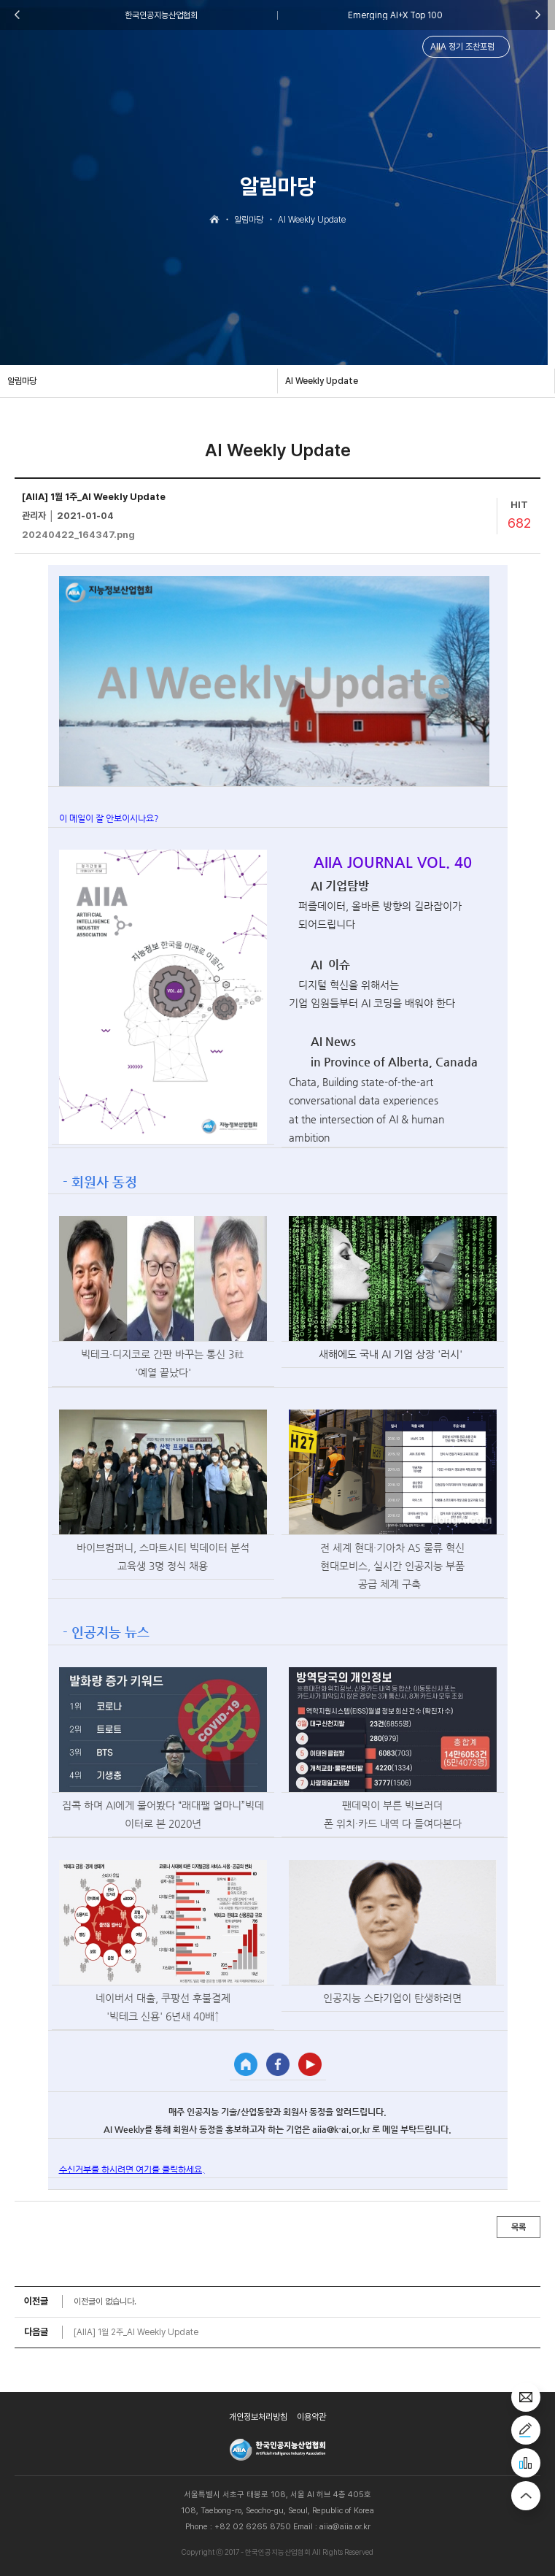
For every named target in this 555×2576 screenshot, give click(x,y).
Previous (17, 14)
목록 (518, 2227)
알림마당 (21, 381)
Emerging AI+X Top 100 (395, 15)
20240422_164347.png (78, 534)
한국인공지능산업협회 (161, 15)
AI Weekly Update (321, 381)
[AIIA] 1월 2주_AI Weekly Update (136, 2332)
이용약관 (311, 2417)
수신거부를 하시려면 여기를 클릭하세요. (132, 2169)
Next (537, 14)
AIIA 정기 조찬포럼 (462, 47)
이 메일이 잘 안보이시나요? (109, 818)
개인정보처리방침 (258, 2417)
